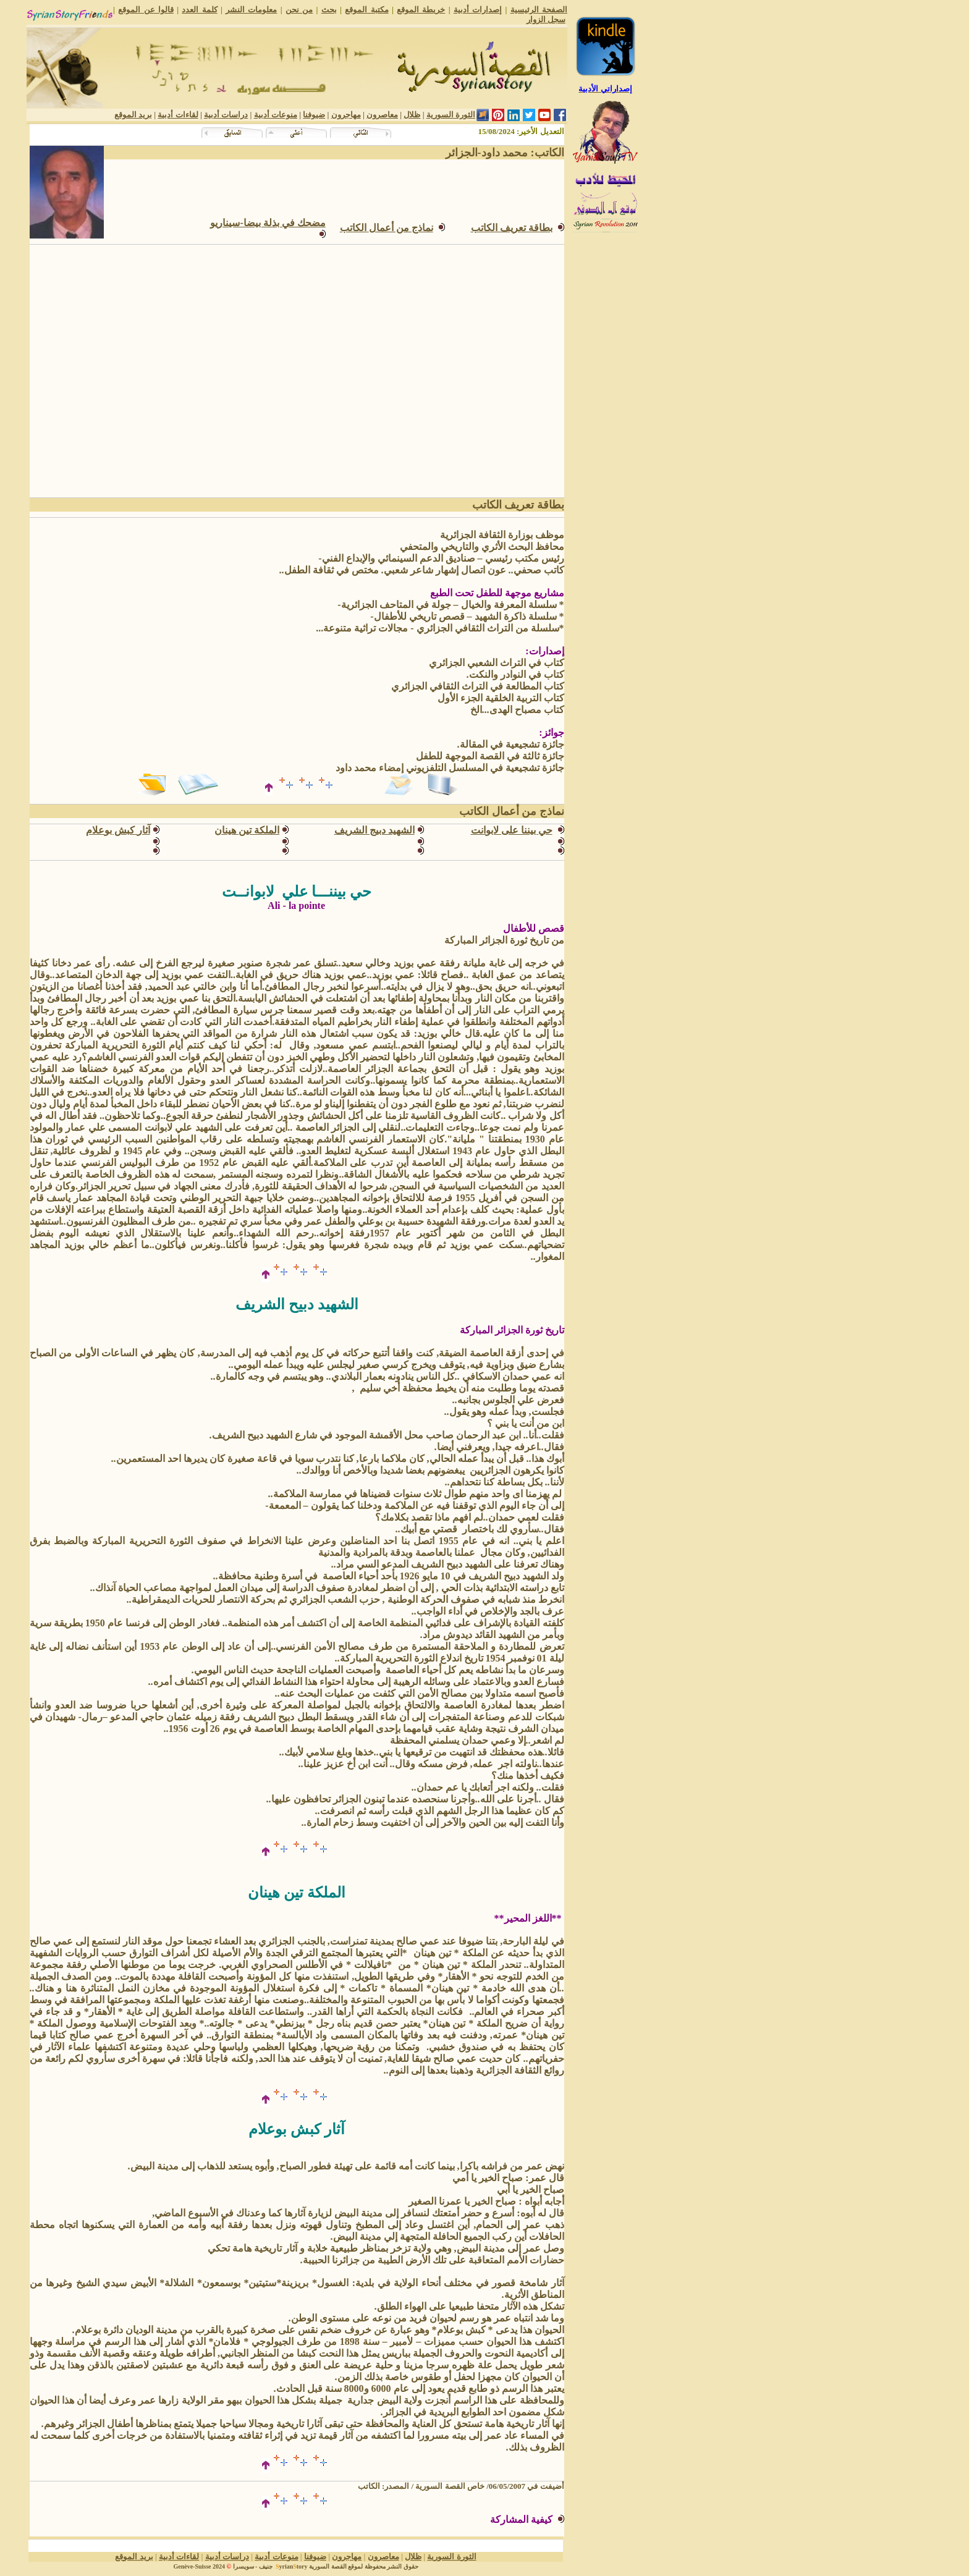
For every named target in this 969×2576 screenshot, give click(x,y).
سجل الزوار (546, 19)
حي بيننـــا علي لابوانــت (296, 892)
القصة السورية (328, 2566)
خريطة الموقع (421, 9)
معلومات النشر (251, 9)
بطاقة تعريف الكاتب (511, 227)
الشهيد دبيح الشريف (296, 1304)
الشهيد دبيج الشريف (374, 830)
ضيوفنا (314, 114)
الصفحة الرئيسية (538, 9)
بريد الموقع (133, 114)
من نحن (299, 9)
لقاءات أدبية (178, 114)
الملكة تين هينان (246, 830)
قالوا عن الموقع (146, 9)
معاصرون (382, 114)
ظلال (412, 114)
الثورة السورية (450, 114)
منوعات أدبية (275, 114)
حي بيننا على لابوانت (511, 830)
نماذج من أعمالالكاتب (386, 227)
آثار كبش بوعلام (118, 830)
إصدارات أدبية (478, 9)
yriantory (290, 2566)
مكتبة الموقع (366, 9)
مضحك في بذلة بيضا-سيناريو (267, 222)
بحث (329, 9)
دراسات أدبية (226, 114)
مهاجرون (346, 114)
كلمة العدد (199, 9)
